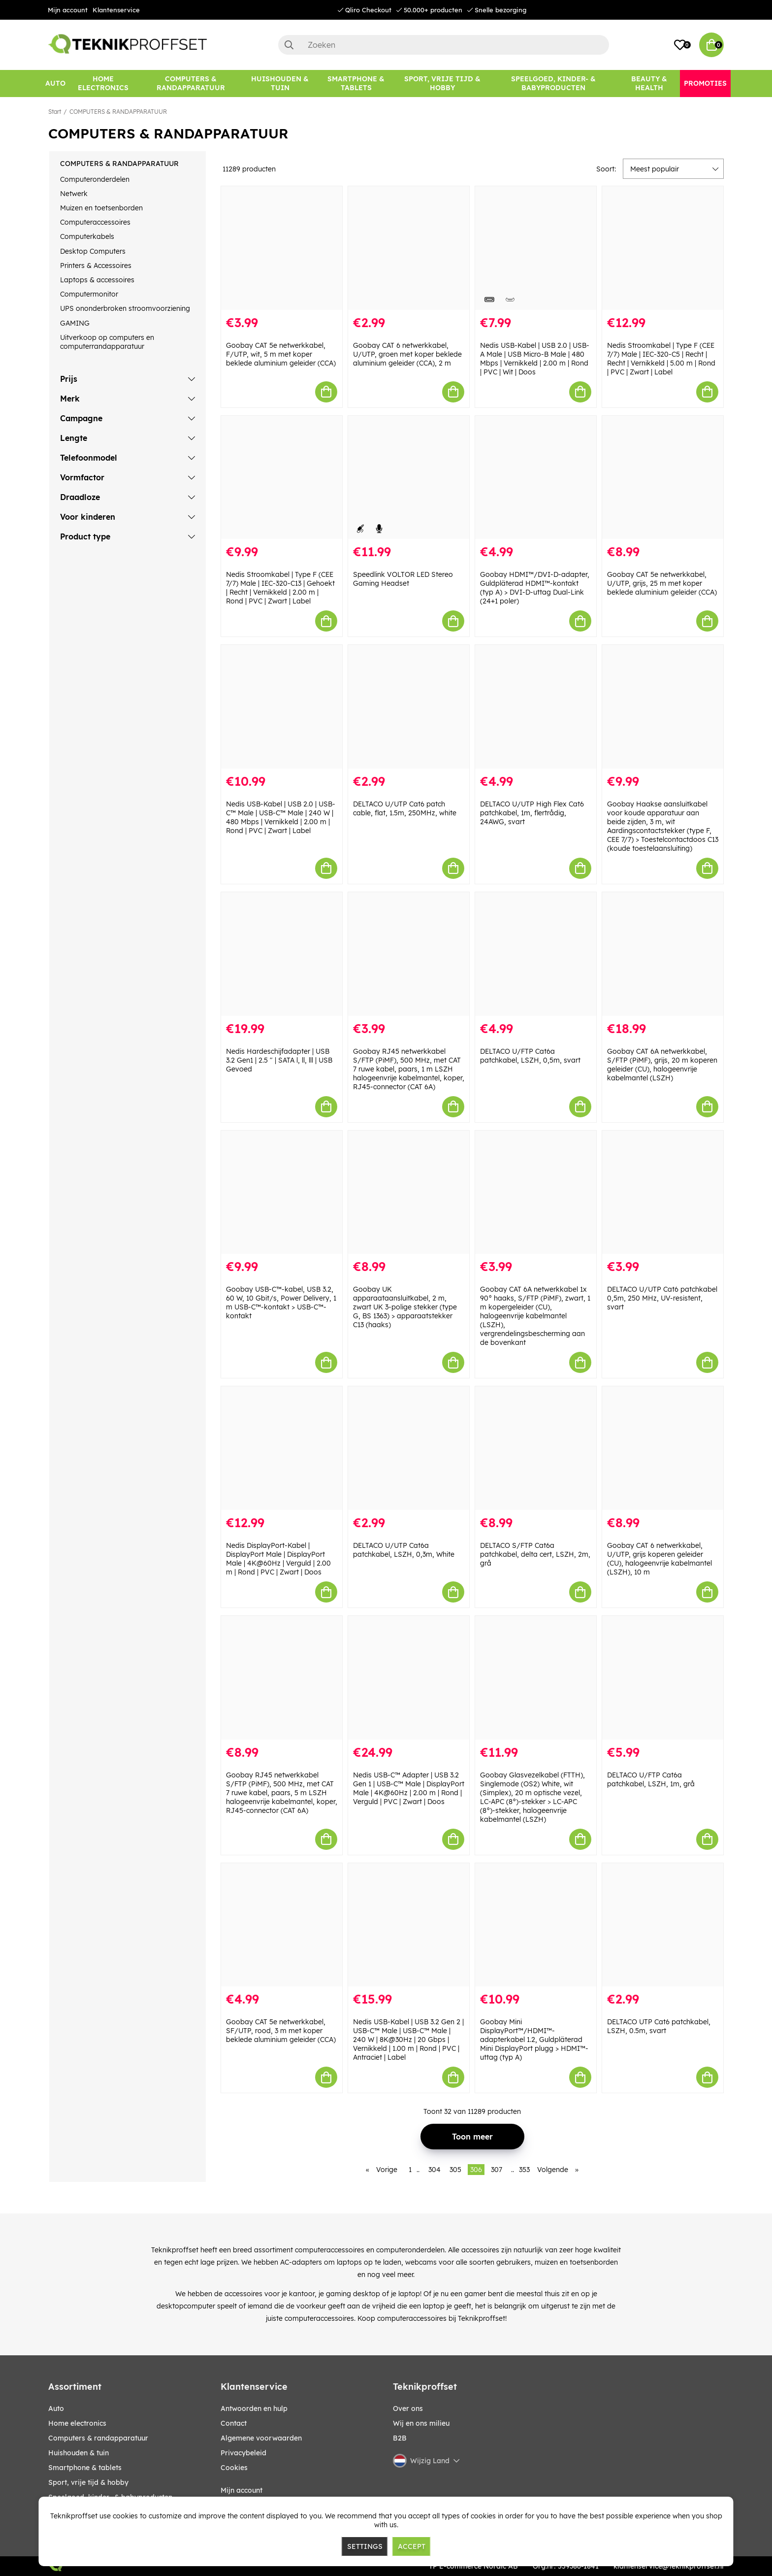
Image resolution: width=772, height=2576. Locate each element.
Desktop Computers (93, 251)
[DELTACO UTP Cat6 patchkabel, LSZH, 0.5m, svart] (662, 1925)
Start (54, 111)
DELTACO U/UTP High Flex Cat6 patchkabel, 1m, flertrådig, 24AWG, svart (532, 813)
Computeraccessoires (95, 222)
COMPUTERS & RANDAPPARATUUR (118, 111)
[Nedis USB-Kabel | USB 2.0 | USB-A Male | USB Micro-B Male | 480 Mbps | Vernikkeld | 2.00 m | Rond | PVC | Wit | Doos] (535, 248)
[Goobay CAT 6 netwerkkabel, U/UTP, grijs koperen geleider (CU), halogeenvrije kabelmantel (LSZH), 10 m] (662, 1448)
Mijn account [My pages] (241, 2490)
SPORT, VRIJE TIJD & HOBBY (88, 2482)
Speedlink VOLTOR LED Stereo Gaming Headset (403, 579)
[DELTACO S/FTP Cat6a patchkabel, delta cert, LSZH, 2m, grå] (535, 1448)
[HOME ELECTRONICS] (103, 83)
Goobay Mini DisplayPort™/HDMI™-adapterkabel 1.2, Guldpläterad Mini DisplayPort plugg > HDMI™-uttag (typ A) (534, 2039)
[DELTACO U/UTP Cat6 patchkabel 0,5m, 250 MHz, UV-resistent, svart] (662, 1192)
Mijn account (68, 10)
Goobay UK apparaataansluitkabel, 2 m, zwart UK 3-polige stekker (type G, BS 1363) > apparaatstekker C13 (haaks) (405, 1307)
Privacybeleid (243, 2452)
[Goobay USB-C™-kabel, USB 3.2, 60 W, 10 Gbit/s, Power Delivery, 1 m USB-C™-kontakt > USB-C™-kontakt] (281, 1192)
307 (496, 2169)
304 (434, 2169)
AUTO (56, 2408)
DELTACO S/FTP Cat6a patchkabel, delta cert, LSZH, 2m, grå (535, 1554)
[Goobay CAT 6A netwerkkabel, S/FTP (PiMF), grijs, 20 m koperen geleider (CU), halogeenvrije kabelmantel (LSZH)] (662, 954)
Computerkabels (87, 236)
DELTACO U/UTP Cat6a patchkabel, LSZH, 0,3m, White (403, 1550)
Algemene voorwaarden (261, 2438)
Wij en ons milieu (421, 2423)
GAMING (75, 323)
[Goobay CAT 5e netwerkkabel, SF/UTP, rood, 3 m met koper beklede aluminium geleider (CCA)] (281, 1925)
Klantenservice (116, 10)
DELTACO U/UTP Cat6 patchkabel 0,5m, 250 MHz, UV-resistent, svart (662, 1298)
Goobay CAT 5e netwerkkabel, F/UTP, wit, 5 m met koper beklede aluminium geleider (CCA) (281, 354)
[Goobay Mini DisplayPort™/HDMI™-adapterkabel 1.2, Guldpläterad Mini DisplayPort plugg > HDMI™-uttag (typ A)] (535, 1925)
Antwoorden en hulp (254, 2408)
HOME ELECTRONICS (77, 2423)
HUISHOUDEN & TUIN (78, 2452)
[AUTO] (55, 83)
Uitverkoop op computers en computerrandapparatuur (107, 342)
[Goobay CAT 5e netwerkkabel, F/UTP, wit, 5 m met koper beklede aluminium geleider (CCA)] (281, 248)
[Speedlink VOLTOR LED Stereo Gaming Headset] (408, 477)
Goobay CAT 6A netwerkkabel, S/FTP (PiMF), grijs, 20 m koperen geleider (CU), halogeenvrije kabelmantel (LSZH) (662, 1064)
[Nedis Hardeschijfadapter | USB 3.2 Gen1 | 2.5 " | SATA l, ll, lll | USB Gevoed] (281, 954)
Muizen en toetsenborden (101, 207)
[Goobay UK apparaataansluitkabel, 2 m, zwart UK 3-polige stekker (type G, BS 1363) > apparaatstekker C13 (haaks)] (408, 1192)
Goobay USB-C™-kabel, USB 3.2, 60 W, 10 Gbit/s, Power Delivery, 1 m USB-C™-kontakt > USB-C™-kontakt (281, 1302)
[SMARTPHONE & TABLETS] (356, 83)
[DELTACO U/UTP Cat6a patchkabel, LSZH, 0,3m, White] (408, 1448)
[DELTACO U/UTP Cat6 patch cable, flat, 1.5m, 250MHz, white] (408, 707)
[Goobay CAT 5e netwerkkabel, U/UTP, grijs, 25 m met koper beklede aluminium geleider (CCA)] (662, 477)
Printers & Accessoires (95, 265)
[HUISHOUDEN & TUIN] (280, 83)
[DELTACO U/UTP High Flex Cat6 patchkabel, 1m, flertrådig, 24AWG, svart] (535, 707)
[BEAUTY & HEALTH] (649, 83)
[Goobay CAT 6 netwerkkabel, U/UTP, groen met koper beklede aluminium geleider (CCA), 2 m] (408, 248)
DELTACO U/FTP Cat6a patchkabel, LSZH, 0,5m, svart (530, 1056)
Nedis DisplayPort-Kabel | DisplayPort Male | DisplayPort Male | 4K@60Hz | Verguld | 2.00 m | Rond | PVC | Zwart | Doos (278, 1558)
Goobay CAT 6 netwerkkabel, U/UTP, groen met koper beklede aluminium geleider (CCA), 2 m (407, 354)
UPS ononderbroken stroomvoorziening (125, 308)
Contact (234, 2423)
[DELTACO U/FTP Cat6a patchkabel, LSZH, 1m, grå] (662, 1678)
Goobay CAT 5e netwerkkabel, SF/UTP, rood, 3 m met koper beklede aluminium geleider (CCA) (281, 2030)
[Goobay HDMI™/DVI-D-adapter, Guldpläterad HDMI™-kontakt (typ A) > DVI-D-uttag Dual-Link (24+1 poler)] (535, 477)
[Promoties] (705, 83)
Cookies (234, 2467)
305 (455, 2169)
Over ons (408, 2408)
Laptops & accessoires (97, 279)
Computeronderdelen (94, 179)
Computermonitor (89, 294)
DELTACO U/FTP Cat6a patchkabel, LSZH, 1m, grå (651, 1779)
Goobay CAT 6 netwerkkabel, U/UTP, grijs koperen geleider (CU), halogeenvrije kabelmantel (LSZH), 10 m (659, 1558)
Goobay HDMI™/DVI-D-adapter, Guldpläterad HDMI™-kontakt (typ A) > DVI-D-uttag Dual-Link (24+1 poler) (534, 587)
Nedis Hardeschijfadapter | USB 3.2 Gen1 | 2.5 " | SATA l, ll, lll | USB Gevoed (279, 1060)
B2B (400, 2438)
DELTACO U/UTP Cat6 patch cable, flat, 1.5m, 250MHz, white (404, 808)
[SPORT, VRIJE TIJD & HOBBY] (442, 83)
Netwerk (74, 193)
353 (524, 2169)
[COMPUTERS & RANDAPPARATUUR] (190, 83)
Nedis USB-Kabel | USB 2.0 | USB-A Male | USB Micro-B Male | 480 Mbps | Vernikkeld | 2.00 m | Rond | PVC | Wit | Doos (534, 358)
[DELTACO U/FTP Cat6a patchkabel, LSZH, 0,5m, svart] (535, 954)
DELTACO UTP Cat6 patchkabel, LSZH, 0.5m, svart (658, 2026)
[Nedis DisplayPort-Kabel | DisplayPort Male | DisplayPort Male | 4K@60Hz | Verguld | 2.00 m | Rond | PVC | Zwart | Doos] (281, 1448)
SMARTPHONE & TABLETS (85, 2467)
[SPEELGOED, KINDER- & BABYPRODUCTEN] (553, 83)
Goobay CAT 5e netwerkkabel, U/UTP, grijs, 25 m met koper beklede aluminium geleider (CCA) (662, 583)
